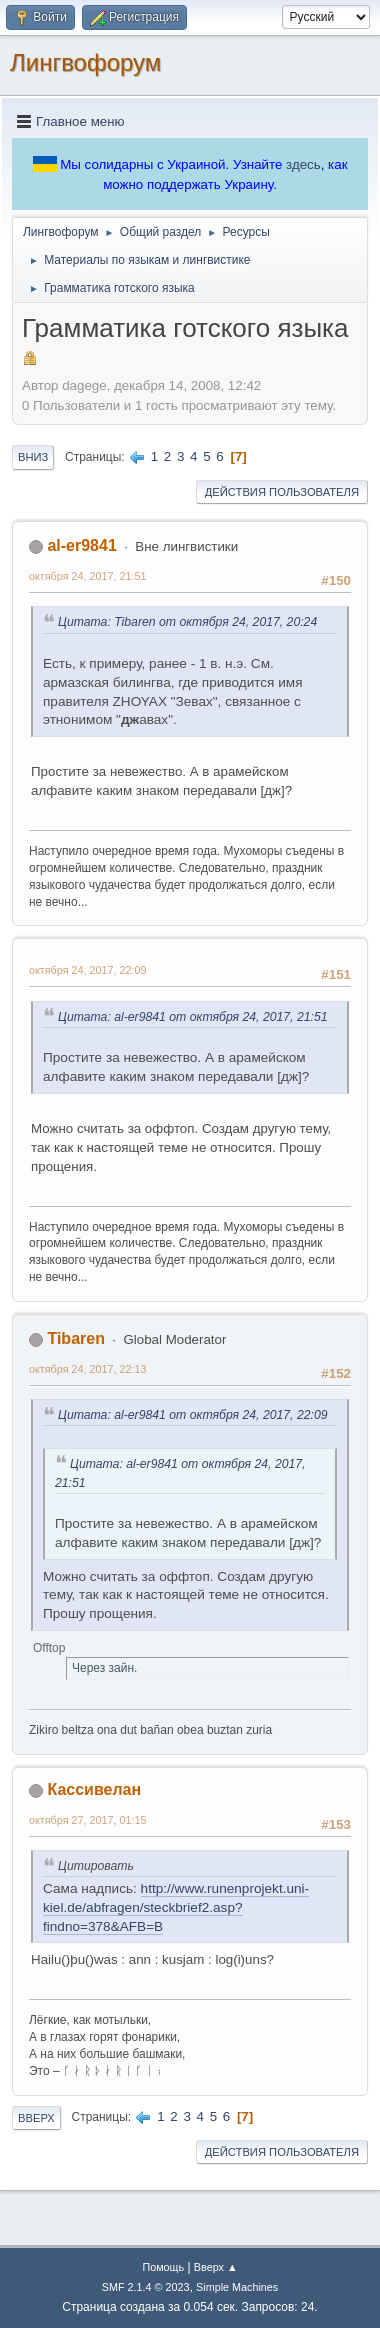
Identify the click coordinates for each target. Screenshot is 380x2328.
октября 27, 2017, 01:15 (87, 1820)
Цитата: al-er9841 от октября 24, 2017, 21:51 (193, 1017)
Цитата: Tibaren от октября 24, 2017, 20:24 (187, 622)
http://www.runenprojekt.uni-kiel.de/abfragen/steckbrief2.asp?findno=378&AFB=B (176, 1907)
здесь (303, 164)
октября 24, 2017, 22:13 (87, 1369)
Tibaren (75, 1338)
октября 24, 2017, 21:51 (87, 576)
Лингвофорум (85, 62)
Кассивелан (94, 1789)
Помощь (163, 2267)
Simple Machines (237, 2287)
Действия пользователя (282, 492)
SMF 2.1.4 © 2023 (146, 2287)
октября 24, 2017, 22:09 (87, 970)
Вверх (36, 2118)
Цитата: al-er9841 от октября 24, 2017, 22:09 (193, 1415)
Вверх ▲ (216, 2267)
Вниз (33, 457)
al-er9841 (81, 545)
